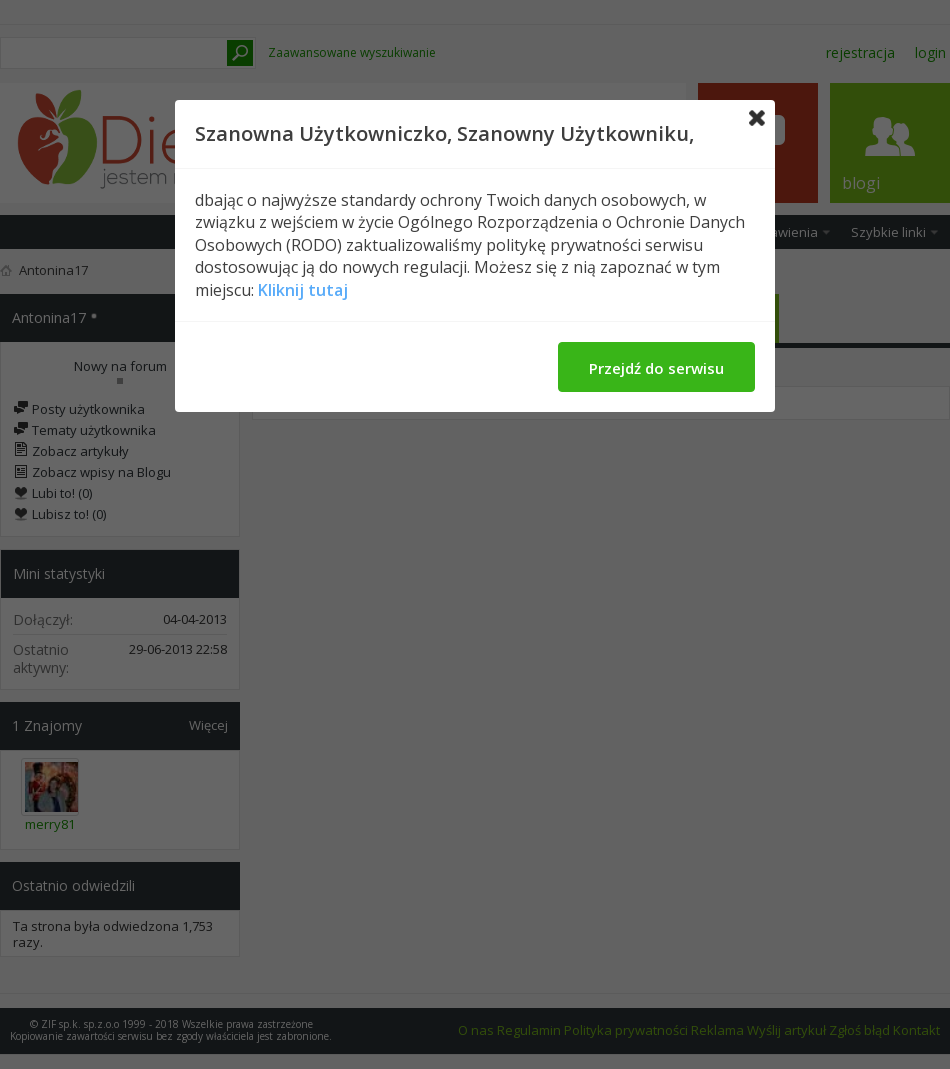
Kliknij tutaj (303, 290)
